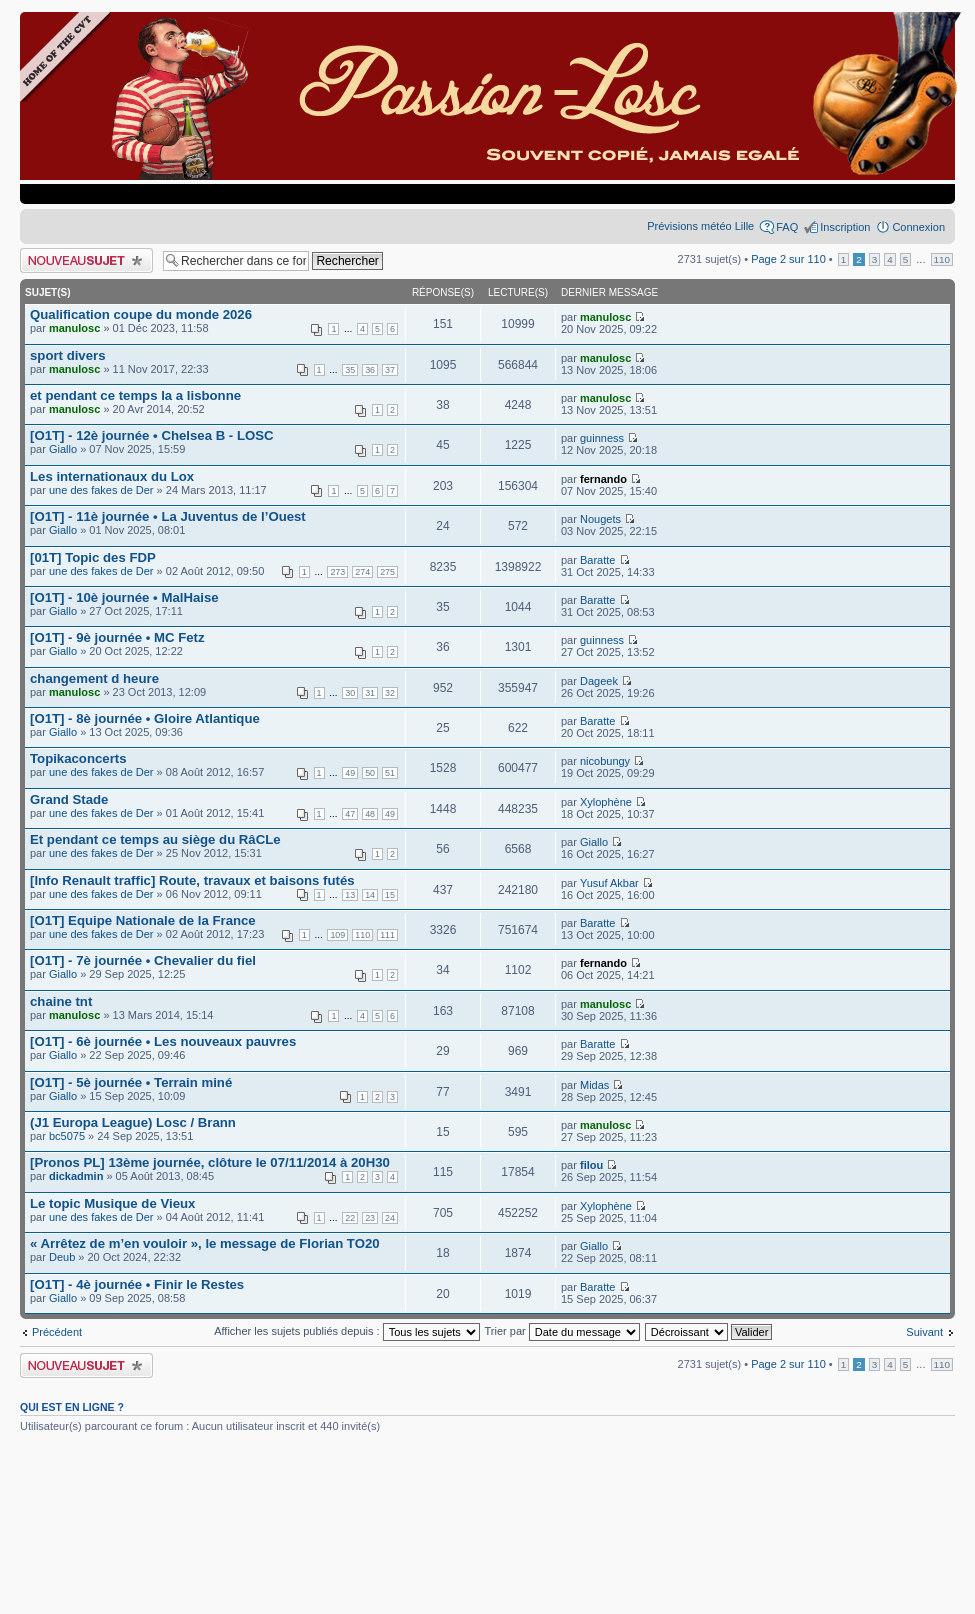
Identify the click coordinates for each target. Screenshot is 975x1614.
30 (350, 693)
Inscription (845, 227)
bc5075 (67, 1136)
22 (350, 1218)
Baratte (597, 560)
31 (370, 693)
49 (350, 773)
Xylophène (606, 802)
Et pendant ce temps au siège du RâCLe (155, 839)
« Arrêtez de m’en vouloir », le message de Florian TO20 (205, 1243)
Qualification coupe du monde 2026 (141, 314)
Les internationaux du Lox (112, 476)
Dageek (599, 681)
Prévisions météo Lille (700, 226)
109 (337, 935)
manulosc (74, 328)
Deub (62, 1257)
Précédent (57, 1332)
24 (390, 1218)
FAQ (787, 227)
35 (350, 370)
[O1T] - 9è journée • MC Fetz (117, 637)
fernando (603, 479)
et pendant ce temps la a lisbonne (135, 395)
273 (337, 572)
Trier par (562, 1331)
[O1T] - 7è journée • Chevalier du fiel (143, 960)
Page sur (788, 259)
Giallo (63, 449)
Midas (594, 1085)
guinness (602, 438)
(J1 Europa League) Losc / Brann (133, 1122)
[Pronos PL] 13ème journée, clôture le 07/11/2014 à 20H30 (210, 1162)
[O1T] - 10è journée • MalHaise (124, 597)
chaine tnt (61, 1001)
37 (390, 370)
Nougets (600, 519)
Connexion (918, 227)
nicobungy (605, 761)
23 (370, 1218)
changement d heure (94, 678)
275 (387, 572)
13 (350, 895)
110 (942, 259)
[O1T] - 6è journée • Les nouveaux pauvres (163, 1041)
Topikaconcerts (78, 758)
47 (350, 814)
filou (591, 1165)
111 (387, 935)
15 (390, 895)
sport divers (68, 355)
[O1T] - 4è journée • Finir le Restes (137, 1284)
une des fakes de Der (101, 490)
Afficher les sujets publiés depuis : (347, 1331)
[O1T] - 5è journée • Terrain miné (131, 1082)
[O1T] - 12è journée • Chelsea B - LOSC (152, 435)
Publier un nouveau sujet (86, 260)
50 (370, 773)
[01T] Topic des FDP (93, 557)
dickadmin (76, 1176)
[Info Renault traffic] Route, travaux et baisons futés (192, 880)
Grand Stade (69, 799)
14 (370, 895)
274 (362, 572)
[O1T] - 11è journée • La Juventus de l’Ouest (168, 516)
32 (390, 693)
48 (370, 814)
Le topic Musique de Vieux (112, 1203)
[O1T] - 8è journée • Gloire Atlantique (145, 718)
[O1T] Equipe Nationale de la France (143, 920)
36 (370, 370)
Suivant (924, 1332)
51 (390, 773)
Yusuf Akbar (609, 883)
